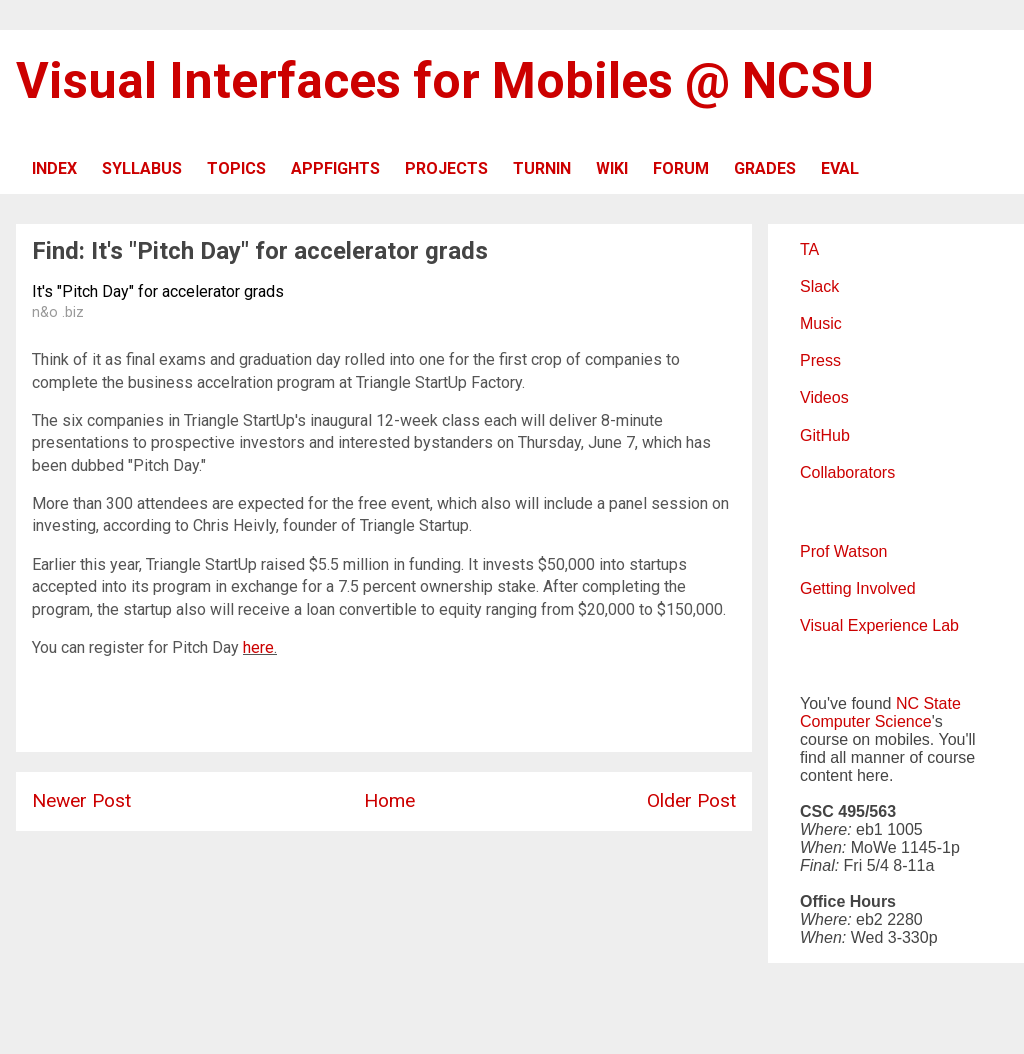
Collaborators (847, 472)
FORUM (681, 168)
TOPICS (236, 168)
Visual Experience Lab (879, 625)
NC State (928, 703)
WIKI (612, 168)
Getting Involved (858, 588)
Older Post (691, 800)
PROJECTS (446, 168)
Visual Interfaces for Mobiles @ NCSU (445, 81)
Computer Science (866, 721)
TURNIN (542, 168)
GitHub (825, 435)
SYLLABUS (142, 168)
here (258, 647)
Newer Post (81, 800)
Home (389, 800)
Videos (824, 397)
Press (820, 360)
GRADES (765, 168)
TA (809, 249)
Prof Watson (843, 551)
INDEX (54, 168)
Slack (819, 286)
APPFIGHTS (335, 168)
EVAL (840, 168)
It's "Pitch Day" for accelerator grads (158, 291)
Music (821, 323)
